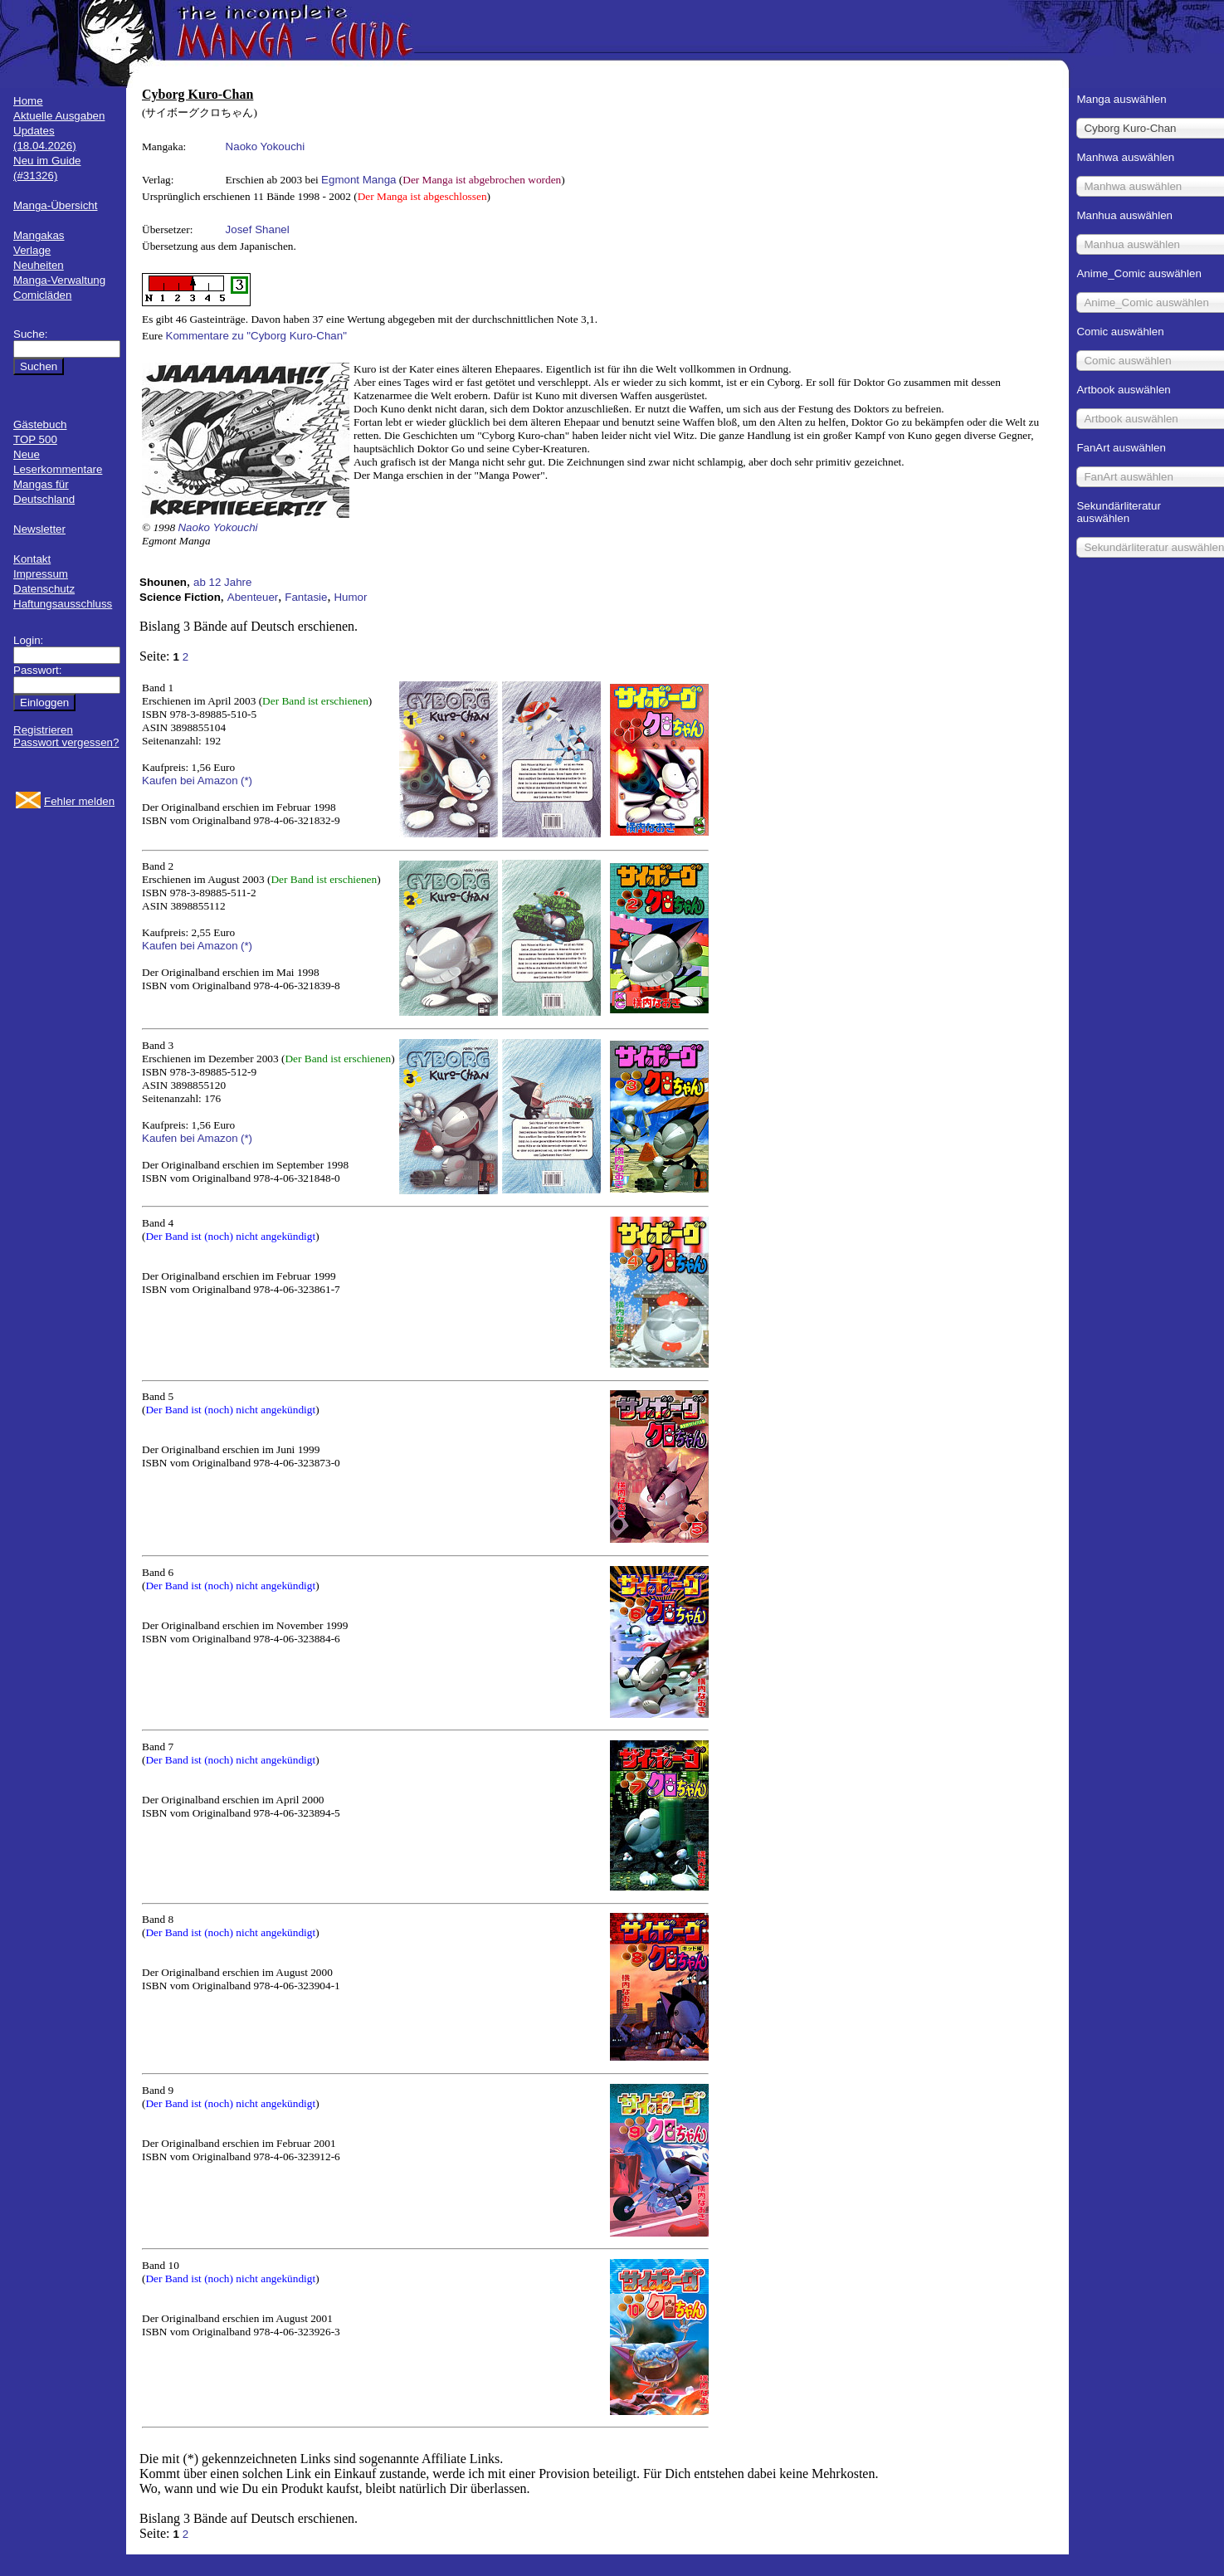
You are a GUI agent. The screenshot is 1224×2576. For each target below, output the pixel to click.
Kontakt (32, 559)
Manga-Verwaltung (59, 280)
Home (28, 101)
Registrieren (43, 730)
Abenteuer (253, 597)
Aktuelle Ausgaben (59, 116)
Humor (350, 597)
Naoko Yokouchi (265, 146)
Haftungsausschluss (62, 604)
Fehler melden (79, 801)
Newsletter (39, 529)
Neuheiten (38, 265)
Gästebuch (39, 424)
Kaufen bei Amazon (190, 780)
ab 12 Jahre (222, 582)
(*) (246, 780)
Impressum (40, 574)
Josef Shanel (258, 229)
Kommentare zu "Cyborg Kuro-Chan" (256, 335)
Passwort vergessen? (66, 742)
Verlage (32, 250)
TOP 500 (35, 439)
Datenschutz (44, 589)
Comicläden (42, 295)
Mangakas (39, 235)
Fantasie (306, 597)
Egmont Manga (358, 179)
